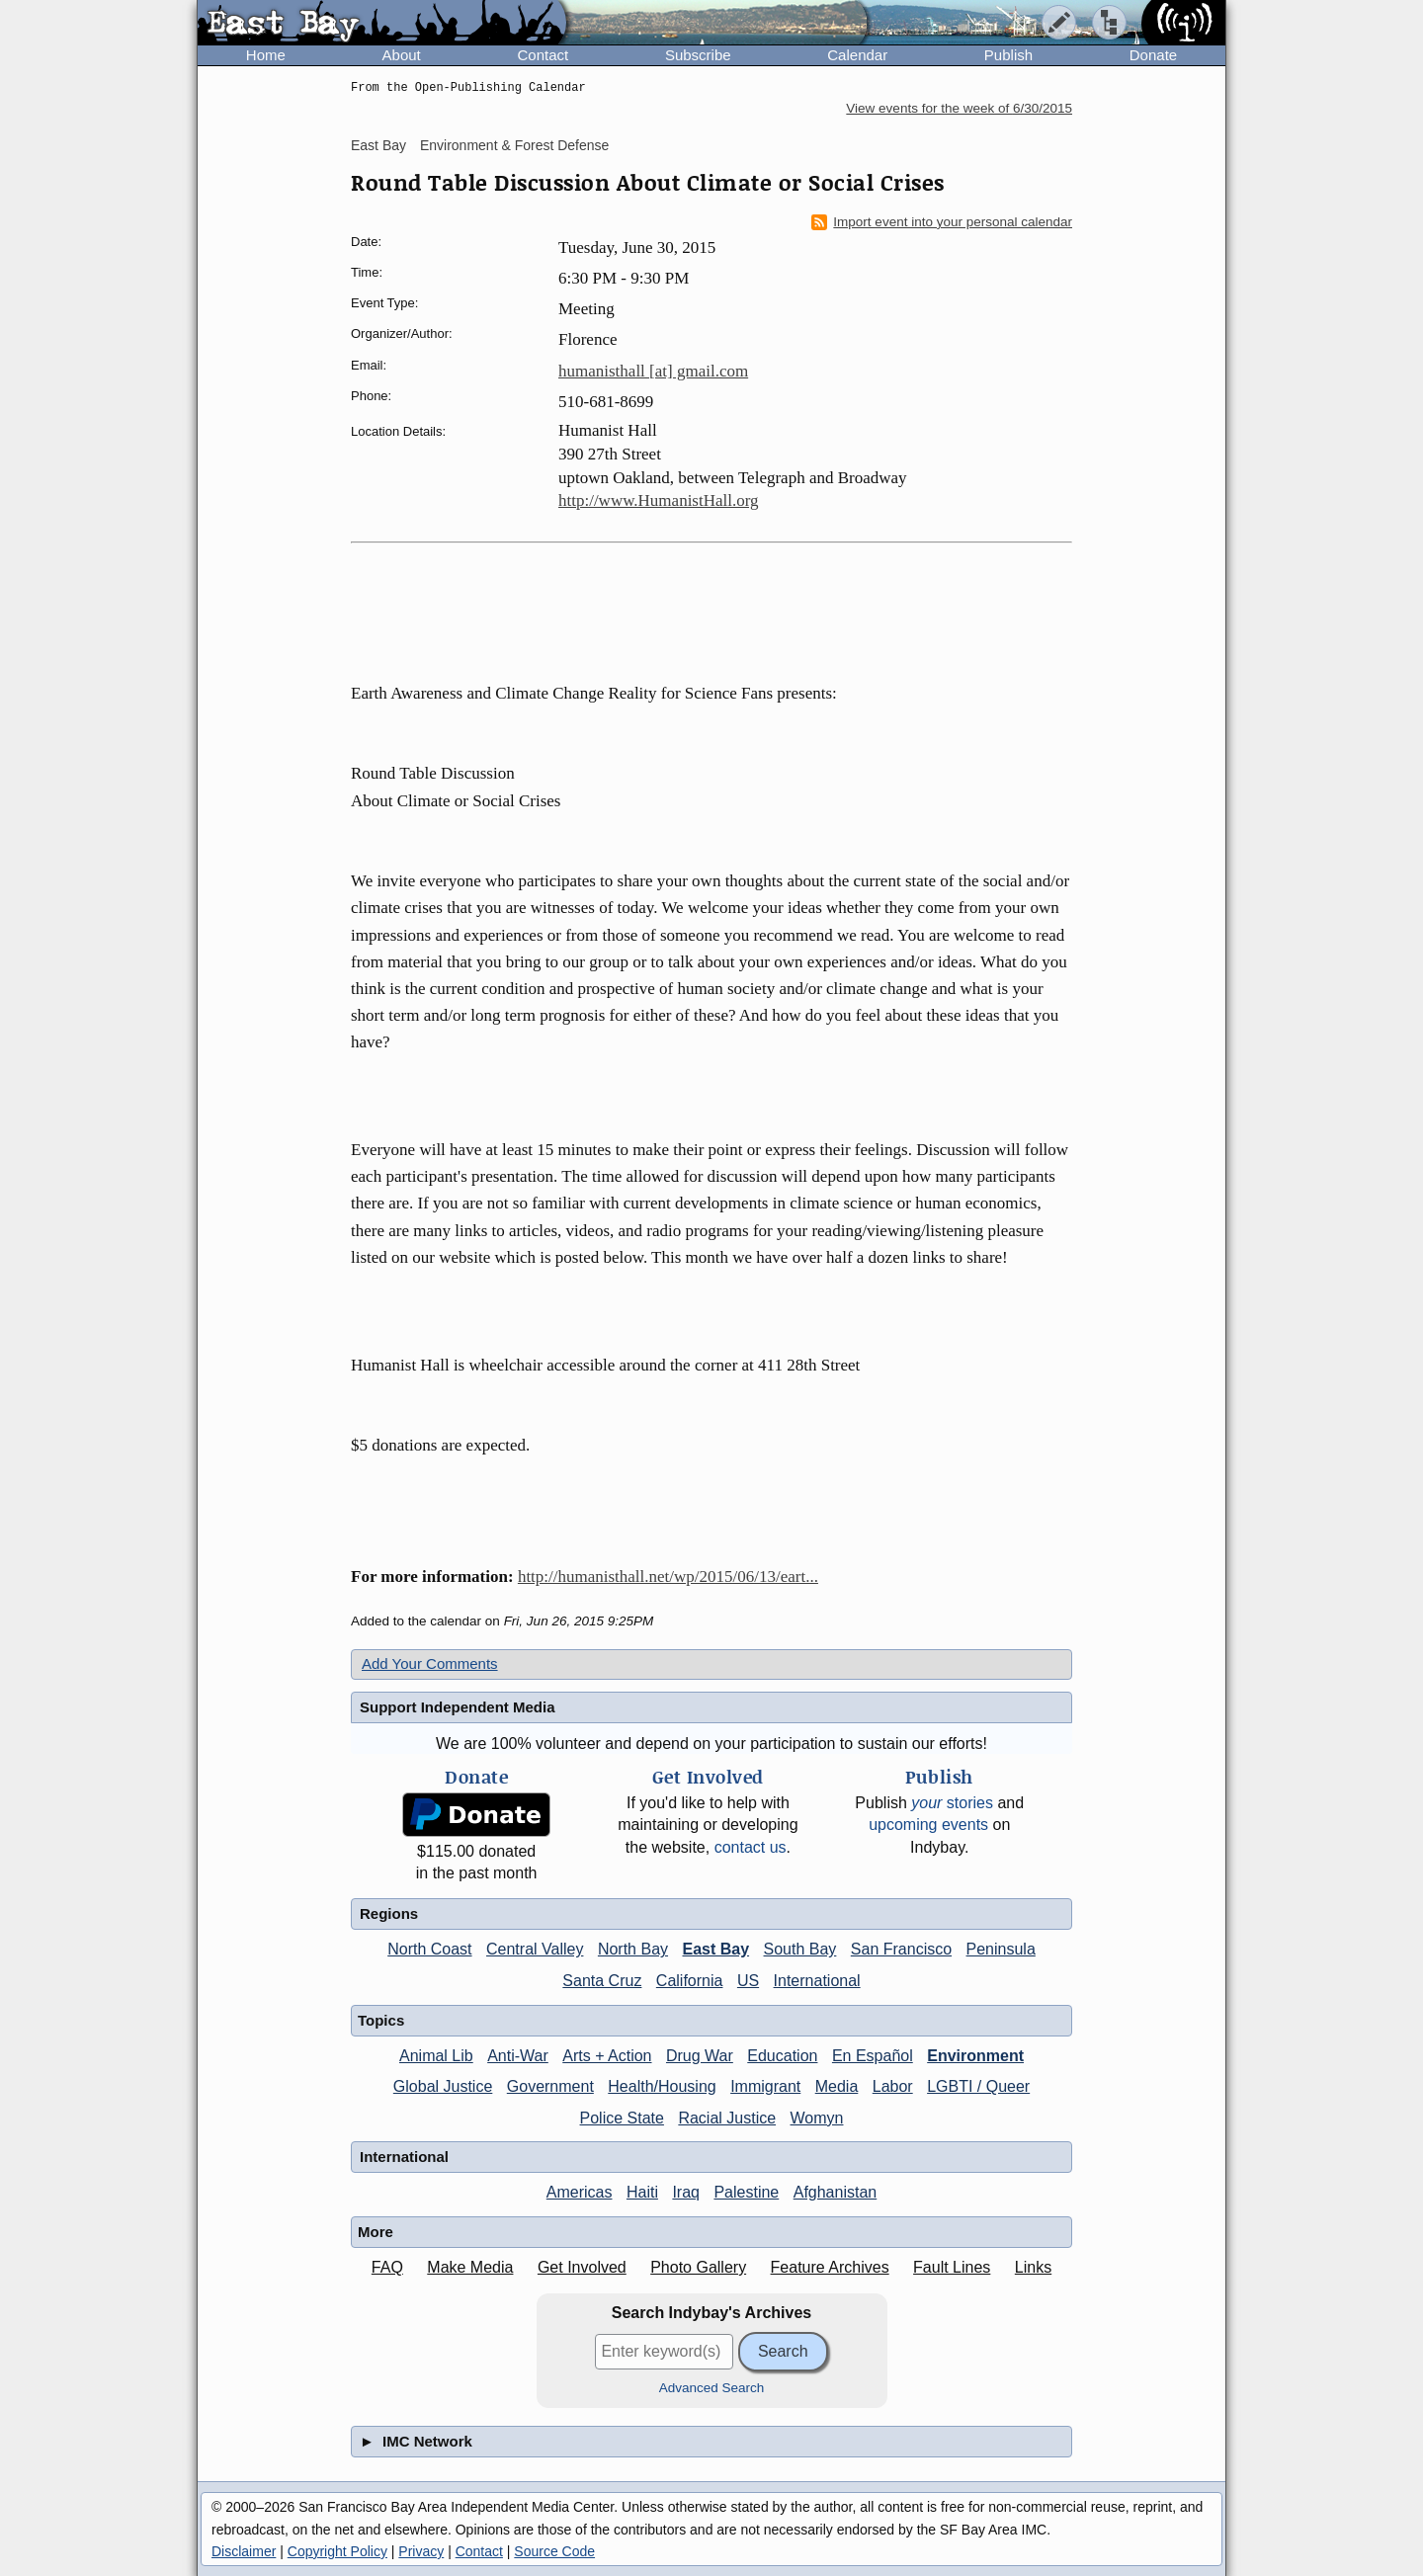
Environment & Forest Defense (514, 145)
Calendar (857, 54)
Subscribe (698, 54)
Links (1033, 2267)
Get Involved (582, 2267)
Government (550, 2086)
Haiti (642, 2192)
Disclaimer (243, 2551)
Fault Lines (951, 2267)
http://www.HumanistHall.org (658, 500)
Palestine (746, 2192)
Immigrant (765, 2086)
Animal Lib (436, 2055)
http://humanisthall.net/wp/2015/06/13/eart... (668, 1576)
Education (782, 2055)
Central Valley (534, 1949)
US (748, 1980)
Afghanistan (836, 2192)
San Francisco (901, 1949)
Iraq (686, 2192)
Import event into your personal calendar (941, 222)
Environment (975, 2055)
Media (837, 2086)
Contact (542, 54)
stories (952, 1802)
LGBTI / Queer (978, 2086)
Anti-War (517, 2055)
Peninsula (1001, 1949)
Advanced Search (712, 2387)
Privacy (421, 2551)
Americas (579, 2192)
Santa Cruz (601, 1980)
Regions (389, 1913)
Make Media (470, 2267)
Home (266, 54)
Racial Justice (727, 2118)
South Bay (800, 1949)
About (401, 54)
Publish (1008, 54)
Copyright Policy (337, 2551)
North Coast (429, 1949)
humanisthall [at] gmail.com (653, 371)
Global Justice (443, 2086)
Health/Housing (661, 2086)
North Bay (633, 1949)
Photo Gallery (698, 2267)
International (817, 1980)
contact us (750, 1847)
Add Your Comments (430, 1663)
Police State (622, 2118)
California (689, 1980)
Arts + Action (606, 2055)
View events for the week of (959, 108)
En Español (872, 2055)
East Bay (378, 145)
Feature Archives (830, 2267)
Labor (893, 2086)
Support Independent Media (457, 1707)
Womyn (817, 2118)
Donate (1153, 54)
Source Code (554, 2551)
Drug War (699, 2055)
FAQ (387, 2267)
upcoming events (928, 1824)
